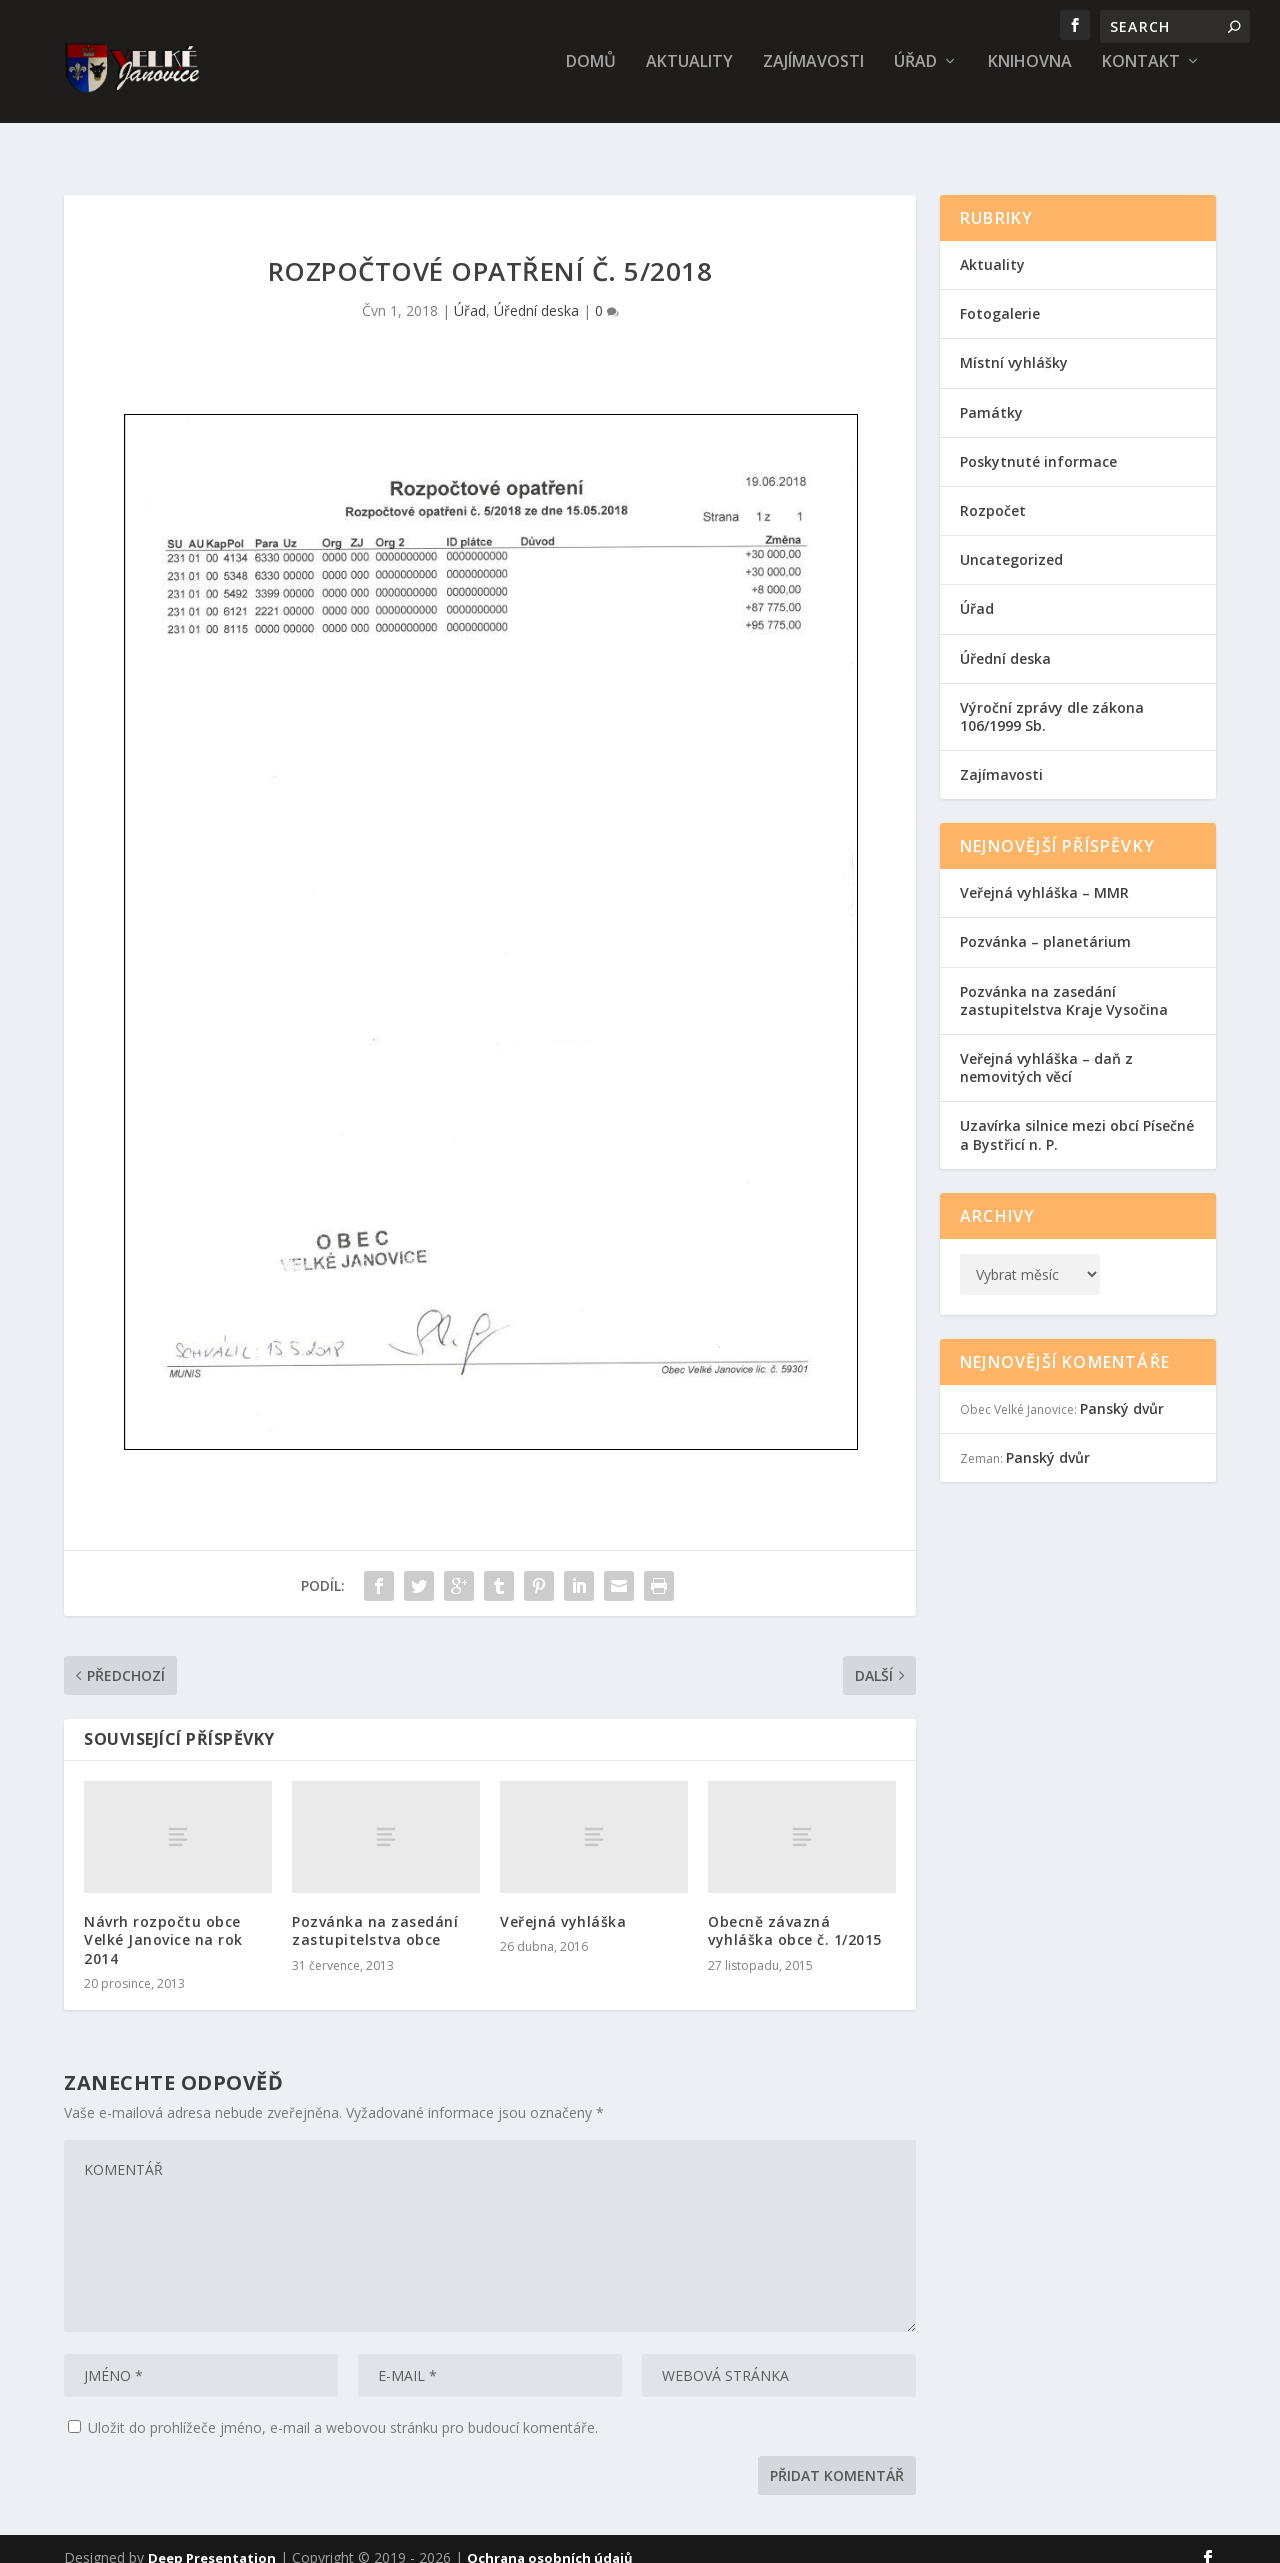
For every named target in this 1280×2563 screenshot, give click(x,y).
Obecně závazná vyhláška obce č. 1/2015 (795, 1912)
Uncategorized (1011, 541)
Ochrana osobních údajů (550, 2540)
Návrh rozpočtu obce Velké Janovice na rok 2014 (163, 1921)
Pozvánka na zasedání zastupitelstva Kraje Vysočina (1064, 982)
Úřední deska (536, 292)
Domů (591, 76)
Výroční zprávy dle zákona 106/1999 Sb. (1052, 698)
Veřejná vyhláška (563, 1903)
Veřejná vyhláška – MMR (1044, 874)
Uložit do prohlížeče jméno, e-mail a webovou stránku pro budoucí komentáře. (343, 2409)
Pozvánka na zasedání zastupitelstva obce (375, 1912)
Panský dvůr (1122, 1390)
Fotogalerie (1000, 295)
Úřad (915, 76)
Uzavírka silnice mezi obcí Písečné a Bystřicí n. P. (1077, 1116)
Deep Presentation (212, 2540)
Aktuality (689, 76)
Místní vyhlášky (1014, 344)
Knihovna (1030, 76)
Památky (991, 394)
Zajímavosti (813, 76)
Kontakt (1141, 76)
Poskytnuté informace (1038, 443)
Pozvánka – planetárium (1045, 923)
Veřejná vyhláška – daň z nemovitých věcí (1046, 1049)
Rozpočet (993, 492)
